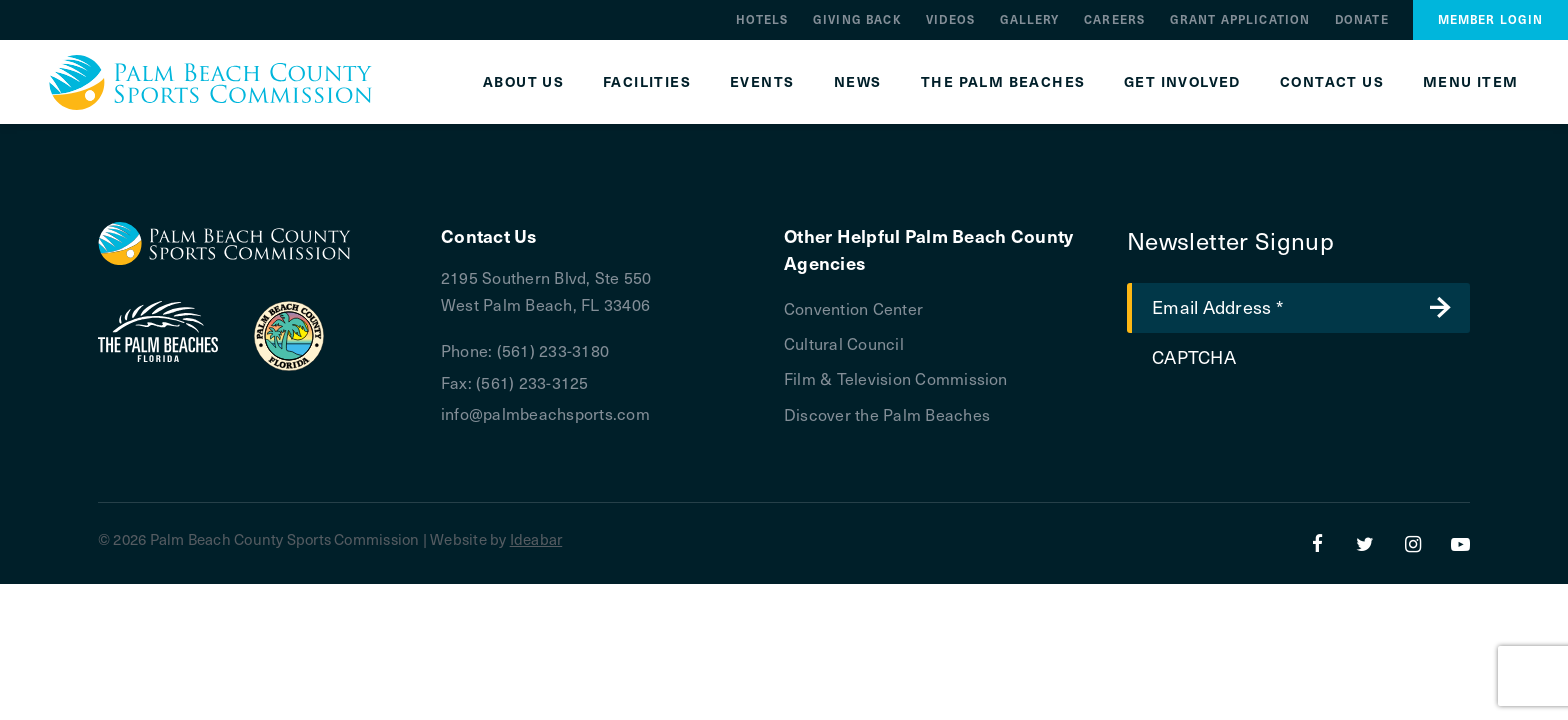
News (858, 82)
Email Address (1217, 306)
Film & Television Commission (896, 378)
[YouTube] (1460, 543)
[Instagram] (1413, 543)
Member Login (1491, 19)
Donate (1362, 19)
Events (762, 82)
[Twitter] (1365, 543)
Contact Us (1332, 82)
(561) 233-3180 (553, 350)
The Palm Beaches (1003, 82)
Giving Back (857, 19)
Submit (1440, 308)
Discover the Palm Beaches (887, 414)
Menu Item (1471, 82)
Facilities (647, 82)
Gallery (1030, 19)
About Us (523, 82)
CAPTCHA (1194, 356)
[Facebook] (1318, 543)
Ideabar (536, 539)
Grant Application (1240, 19)
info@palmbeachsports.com (545, 413)
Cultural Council (844, 343)
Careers (1114, 19)
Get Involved (1182, 82)
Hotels (762, 19)
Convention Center (853, 308)
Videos (950, 19)
